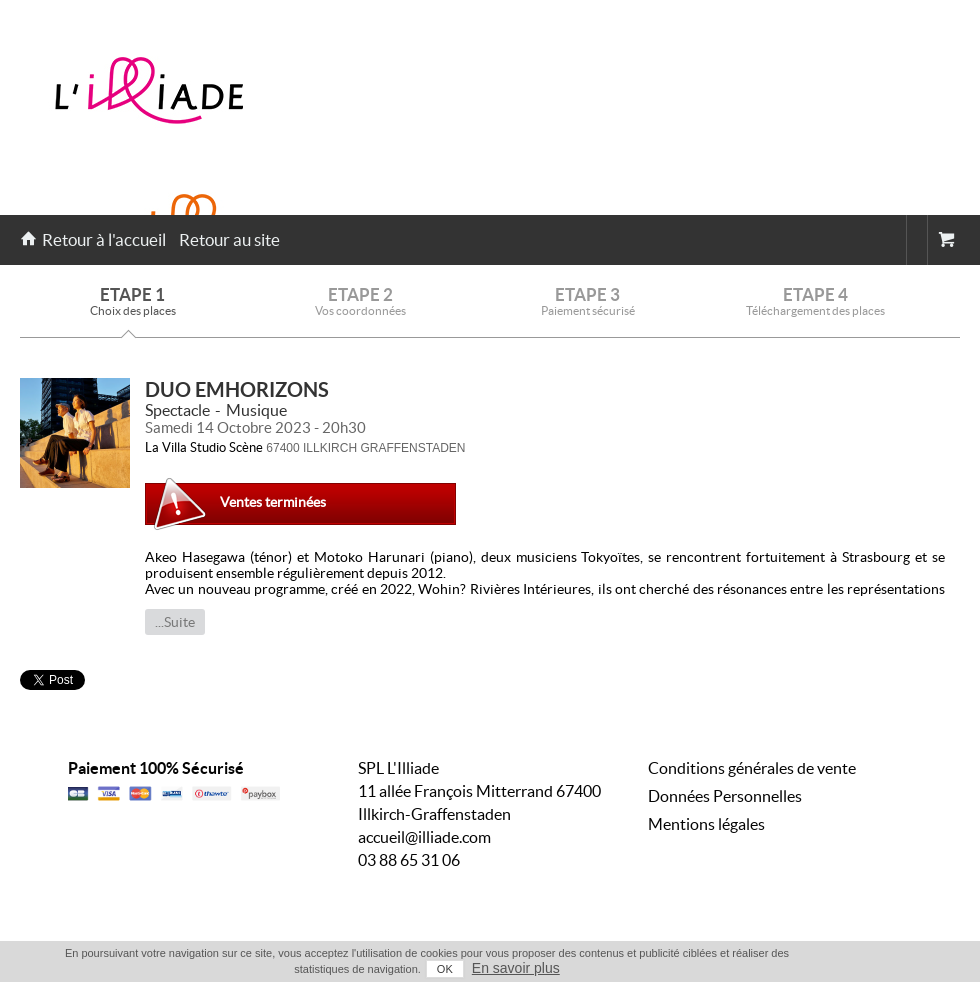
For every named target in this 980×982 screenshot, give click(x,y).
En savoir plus (516, 968)
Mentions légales (706, 824)
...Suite (175, 622)
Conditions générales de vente (752, 768)
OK (445, 969)
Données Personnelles (725, 796)
